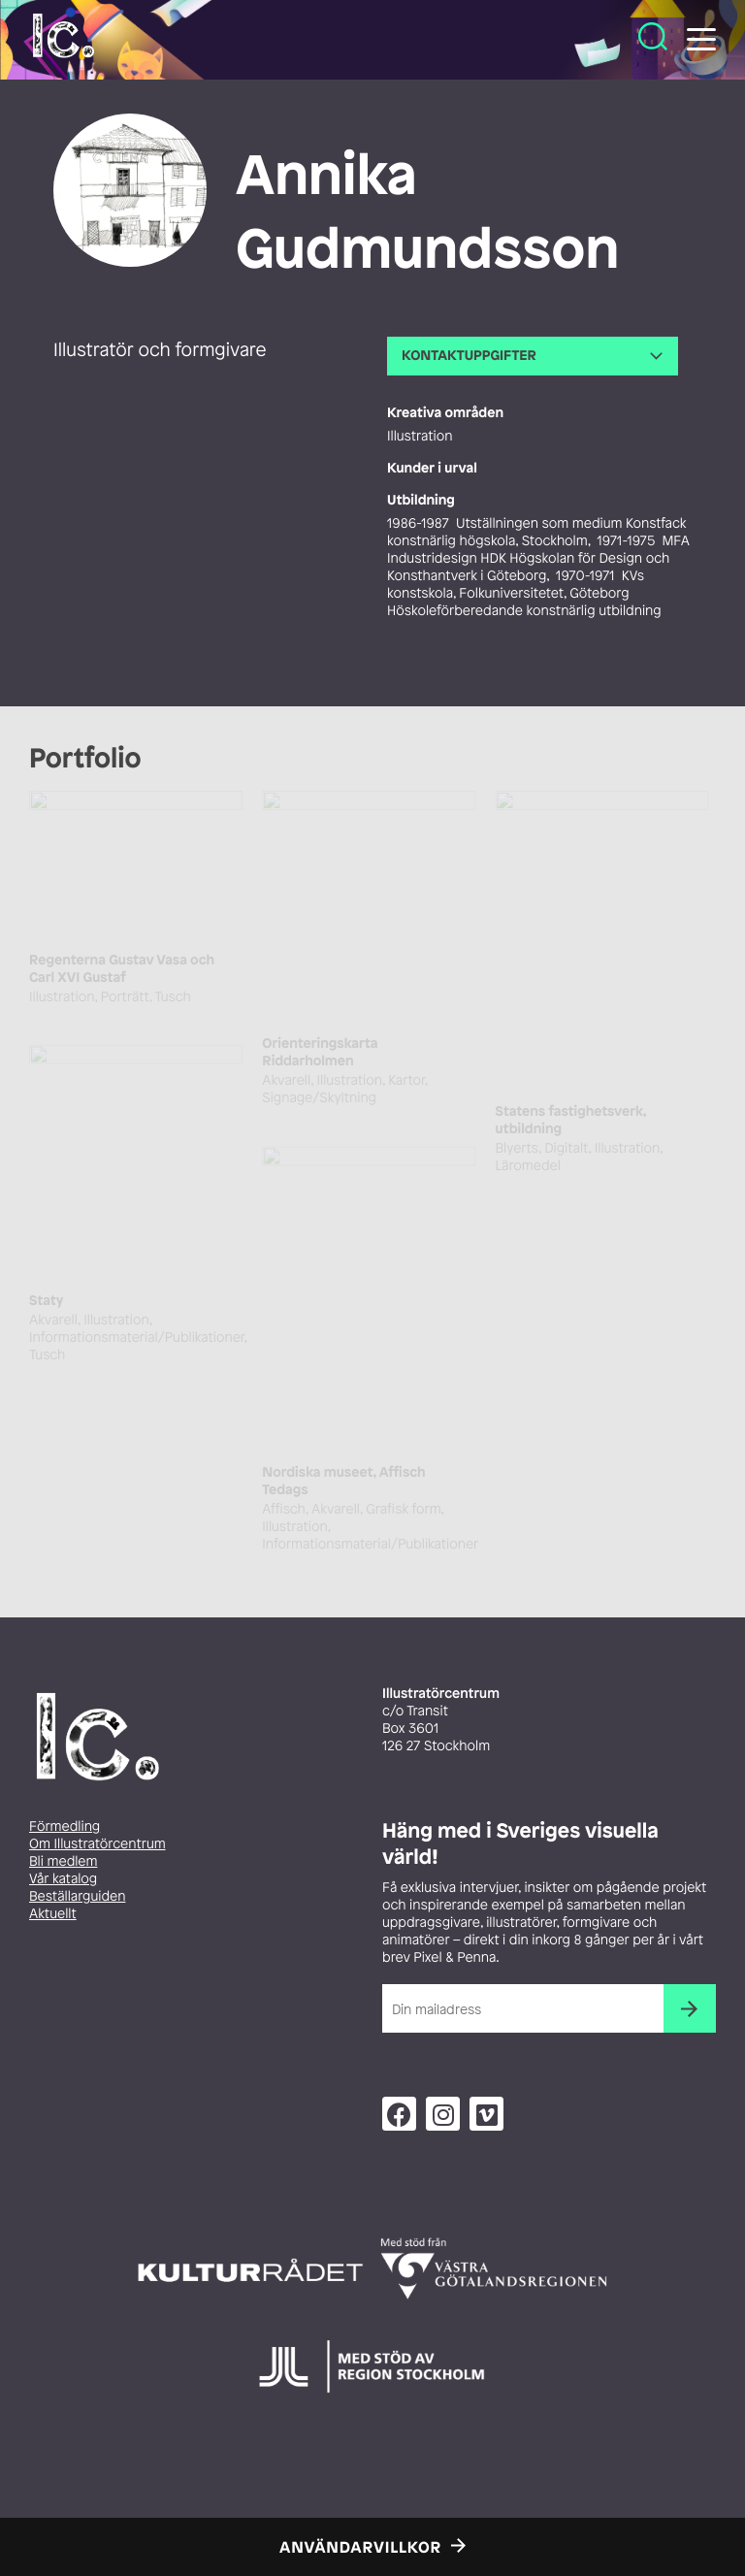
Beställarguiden (77, 1896)
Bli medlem (63, 1861)
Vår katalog (63, 1879)
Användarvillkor (360, 2547)
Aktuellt (53, 1914)
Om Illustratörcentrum (97, 1844)
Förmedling (64, 1826)
